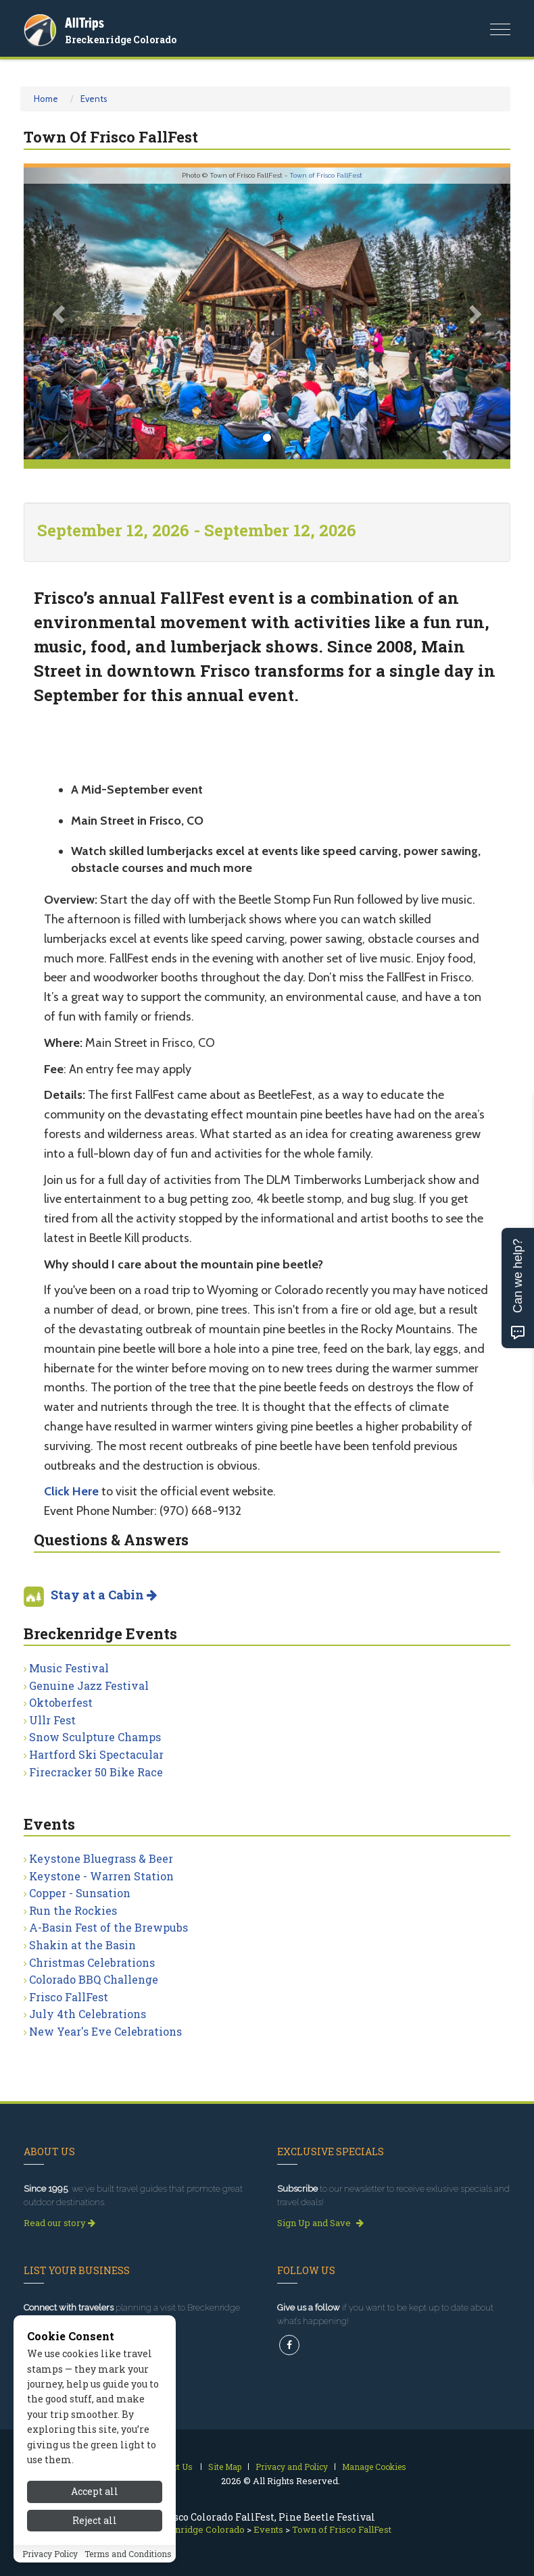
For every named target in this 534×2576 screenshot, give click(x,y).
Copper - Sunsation (79, 1893)
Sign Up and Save (320, 2223)
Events (93, 98)
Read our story (59, 2223)
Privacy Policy (50, 2553)
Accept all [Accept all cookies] (94, 2491)
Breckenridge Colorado (120, 39)
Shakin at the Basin (82, 1945)
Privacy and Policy (292, 2466)
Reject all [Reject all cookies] (94, 2520)
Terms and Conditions (128, 2553)
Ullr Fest (52, 1720)
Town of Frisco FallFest (325, 175)
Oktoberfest (61, 1702)
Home (46, 98)
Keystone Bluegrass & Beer (101, 1858)
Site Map (224, 2466)
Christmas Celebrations (92, 1962)
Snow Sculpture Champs (95, 1737)
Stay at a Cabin (104, 1595)
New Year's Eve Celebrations (105, 2031)
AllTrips (84, 22)
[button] (60, 313)
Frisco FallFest (68, 1997)
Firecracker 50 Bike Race (96, 1772)
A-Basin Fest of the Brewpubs (108, 1927)
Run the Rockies (73, 1910)
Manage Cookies (374, 2466)
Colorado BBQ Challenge (93, 1979)
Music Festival (69, 1668)
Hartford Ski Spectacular (96, 1754)
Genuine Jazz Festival (89, 1685)
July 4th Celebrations (87, 2014)
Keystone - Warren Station (101, 1876)
